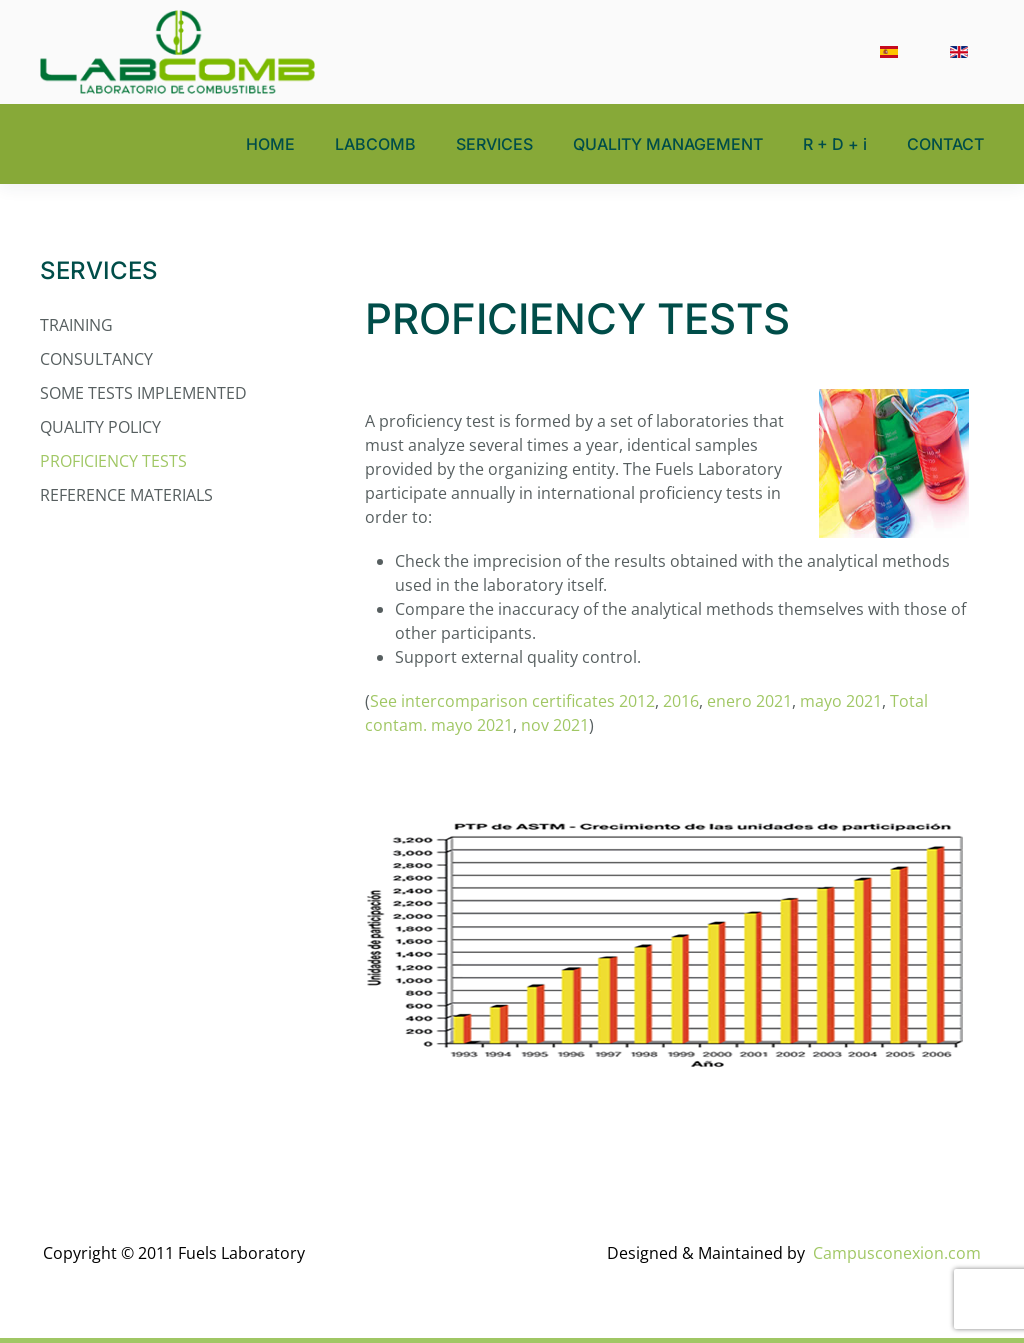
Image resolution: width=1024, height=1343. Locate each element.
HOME (270, 144)
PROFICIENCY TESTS (113, 461)
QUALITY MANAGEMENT (668, 144)
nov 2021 (555, 725)
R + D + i (835, 144)
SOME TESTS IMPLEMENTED (143, 393)
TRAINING (76, 325)
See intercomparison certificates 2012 (512, 701)
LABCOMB (375, 144)
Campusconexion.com (897, 1253)
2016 (681, 701)
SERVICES (494, 144)
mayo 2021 (841, 701)
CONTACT (945, 144)
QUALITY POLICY (100, 427)
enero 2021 (749, 701)
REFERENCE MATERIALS (126, 495)
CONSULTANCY (96, 359)
